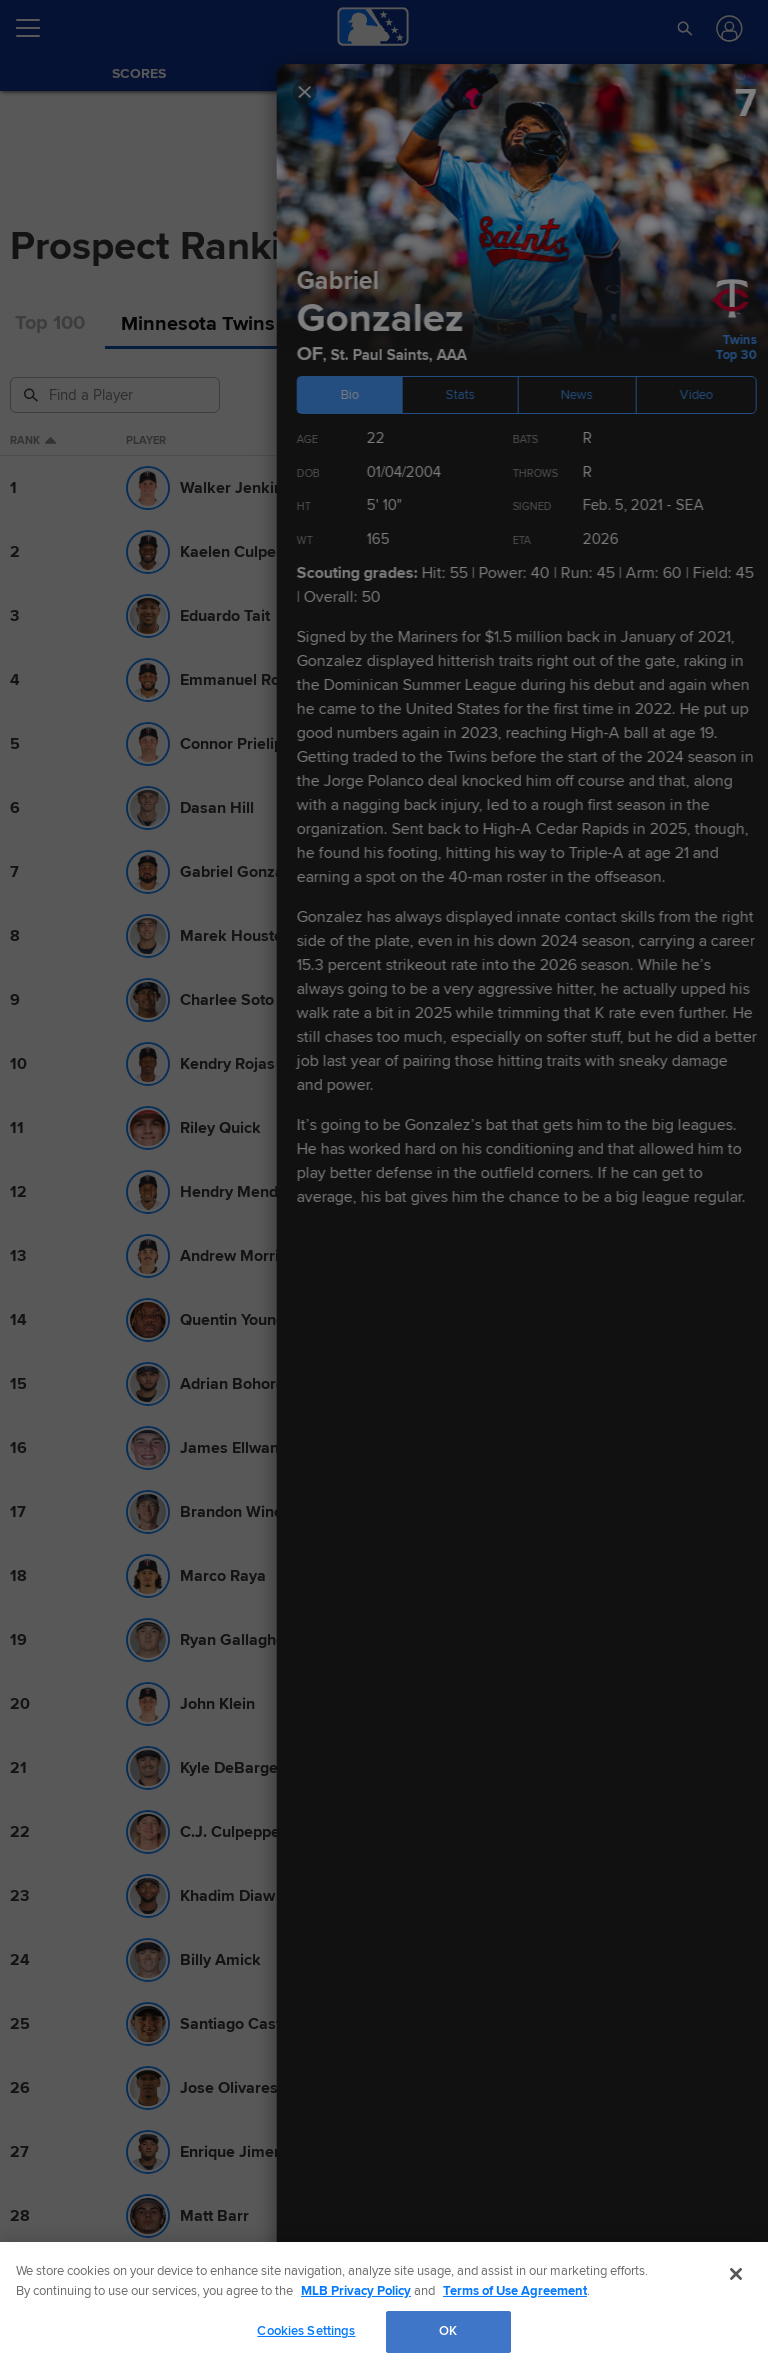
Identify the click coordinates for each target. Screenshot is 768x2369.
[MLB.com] (53, 2304)
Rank (33, 441)
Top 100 (50, 323)
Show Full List (384, 821)
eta (693, 441)
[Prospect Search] (117, 395)
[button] (685, 28)
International (659, 323)
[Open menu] (36, 28)
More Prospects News (103, 1505)
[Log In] (727, 28)
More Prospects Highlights (119, 2158)
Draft (548, 323)
